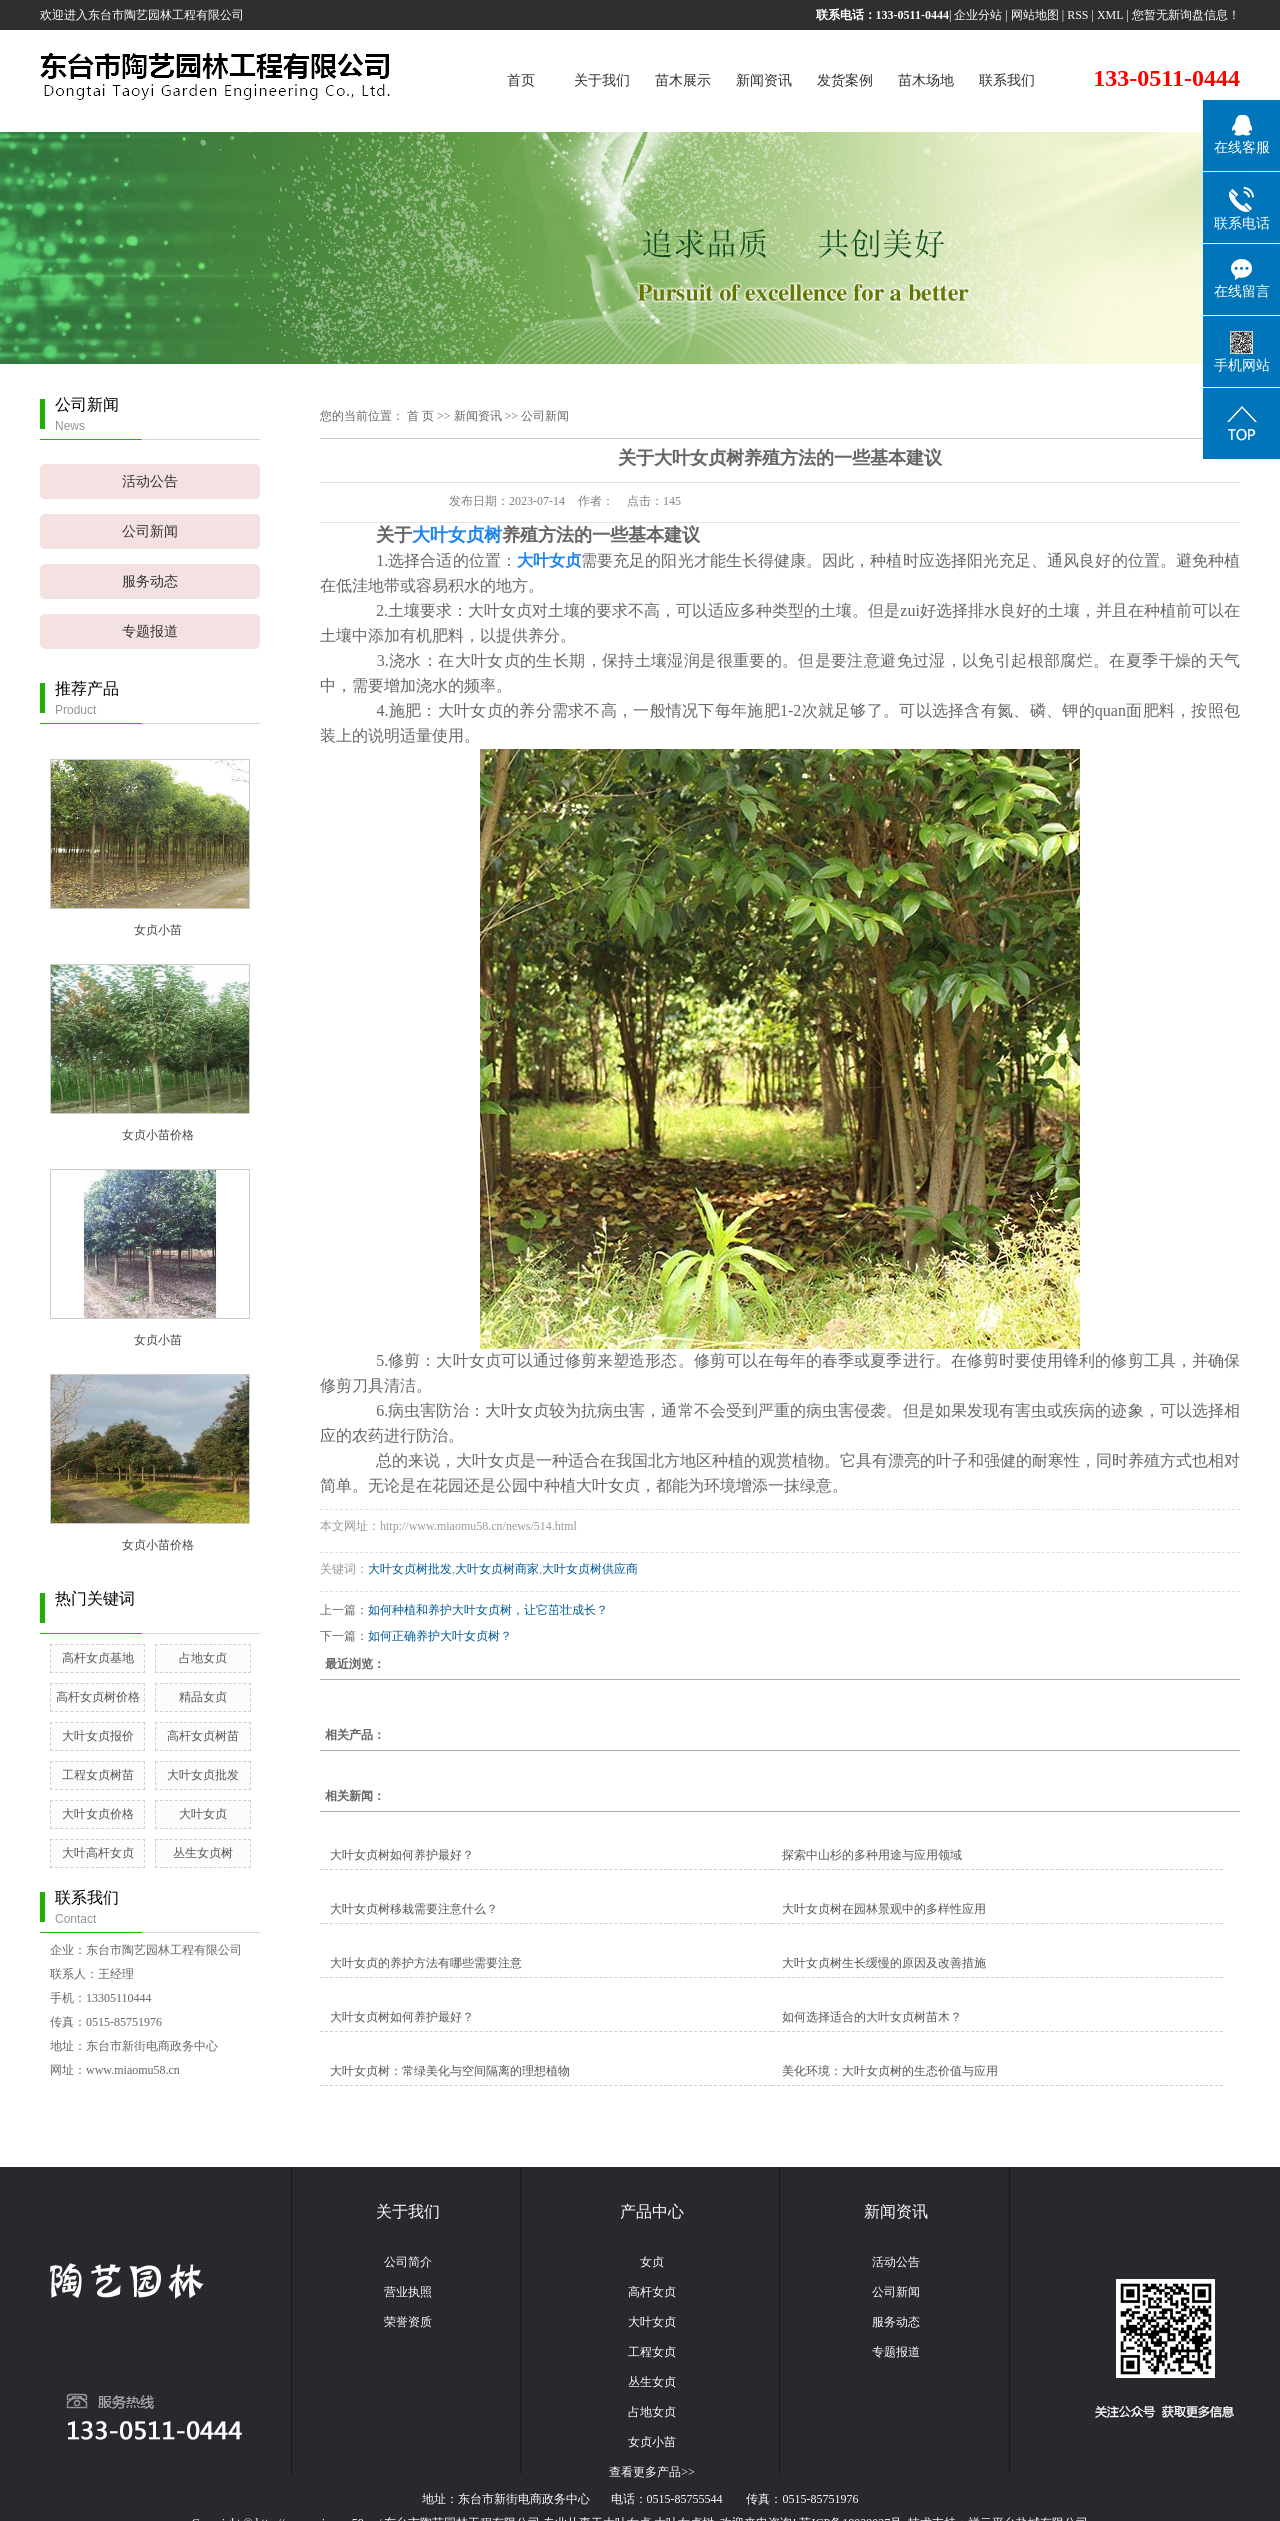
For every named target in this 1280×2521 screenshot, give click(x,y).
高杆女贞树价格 (98, 1697)
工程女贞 (652, 2352)
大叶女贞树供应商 (590, 1569)
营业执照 (408, 2292)
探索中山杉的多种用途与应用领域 (872, 1855)
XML (1110, 15)
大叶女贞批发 (203, 1775)
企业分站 (978, 15)
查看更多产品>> (652, 2472)
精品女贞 (203, 1697)
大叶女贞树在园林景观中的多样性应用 (884, 1909)
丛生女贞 (652, 2382)
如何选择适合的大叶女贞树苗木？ (872, 2017)
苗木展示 (683, 80)
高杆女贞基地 (98, 1658)
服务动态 (150, 581)
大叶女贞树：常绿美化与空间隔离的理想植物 (450, 2071)
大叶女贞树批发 (410, 1569)
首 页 (420, 416)
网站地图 (1035, 15)
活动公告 (150, 481)
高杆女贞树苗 (203, 1736)
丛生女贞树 (203, 1853)
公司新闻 (150, 531)
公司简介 (408, 2262)
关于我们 (602, 80)
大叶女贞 (203, 1814)
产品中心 (652, 2211)
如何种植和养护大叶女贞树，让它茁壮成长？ (488, 1610)
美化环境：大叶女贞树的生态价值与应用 (890, 2071)
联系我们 (1007, 80)
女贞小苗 (158, 930)
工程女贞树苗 (98, 1775)
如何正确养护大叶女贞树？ (440, 1636)
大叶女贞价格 (98, 1814)
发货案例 (845, 80)
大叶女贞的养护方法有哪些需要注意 (426, 1963)
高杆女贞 (652, 2292)
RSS (1077, 15)
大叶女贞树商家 (497, 1569)
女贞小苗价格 (158, 1135)
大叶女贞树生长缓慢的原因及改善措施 (884, 1963)
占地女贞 (203, 1658)
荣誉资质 (408, 2322)
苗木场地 (926, 80)
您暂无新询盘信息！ (1186, 15)
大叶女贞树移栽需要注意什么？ (414, 1909)
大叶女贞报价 (98, 1736)
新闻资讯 (764, 80)
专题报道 (150, 631)
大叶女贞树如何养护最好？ (402, 1855)
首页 (521, 80)
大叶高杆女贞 (98, 1853)
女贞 (652, 2262)
